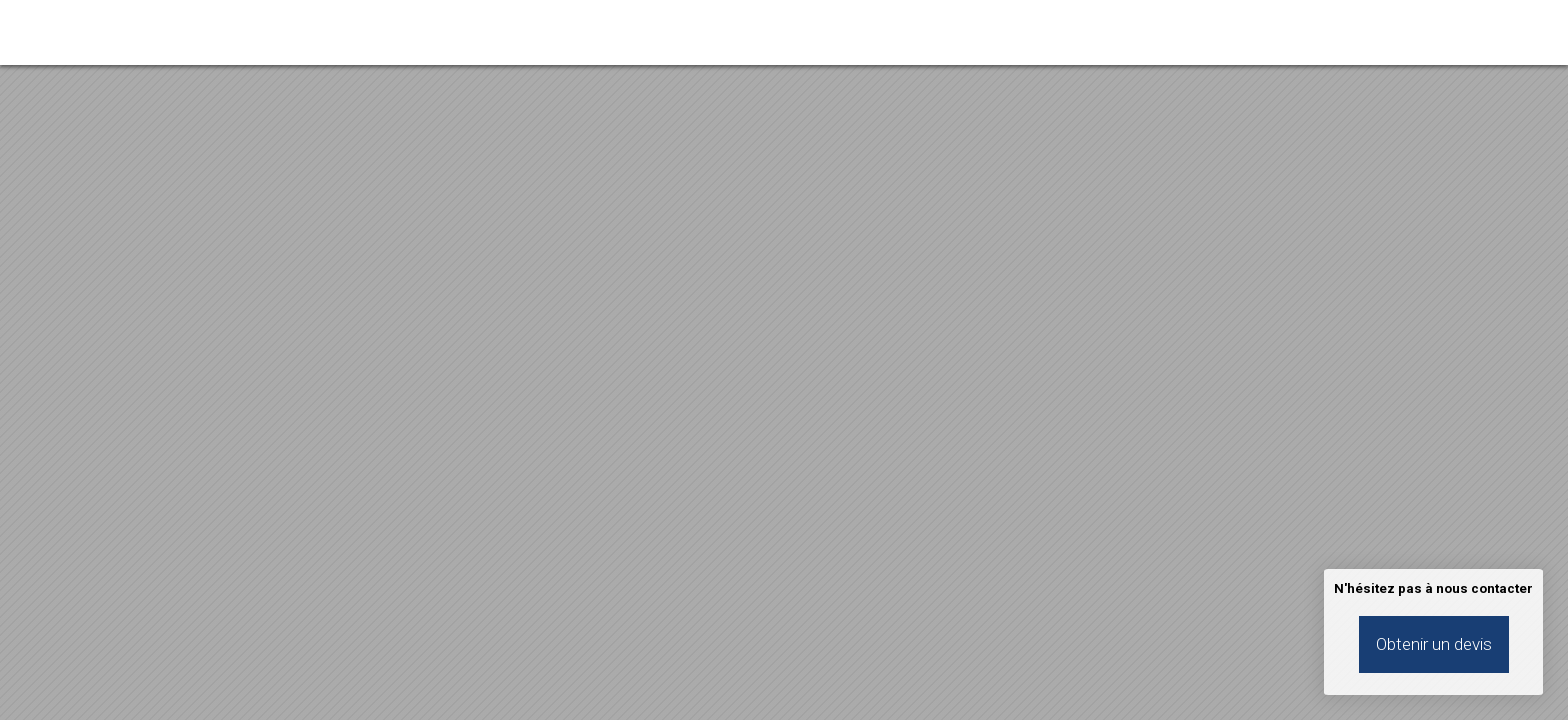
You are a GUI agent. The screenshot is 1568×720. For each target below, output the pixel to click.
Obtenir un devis (1434, 644)
